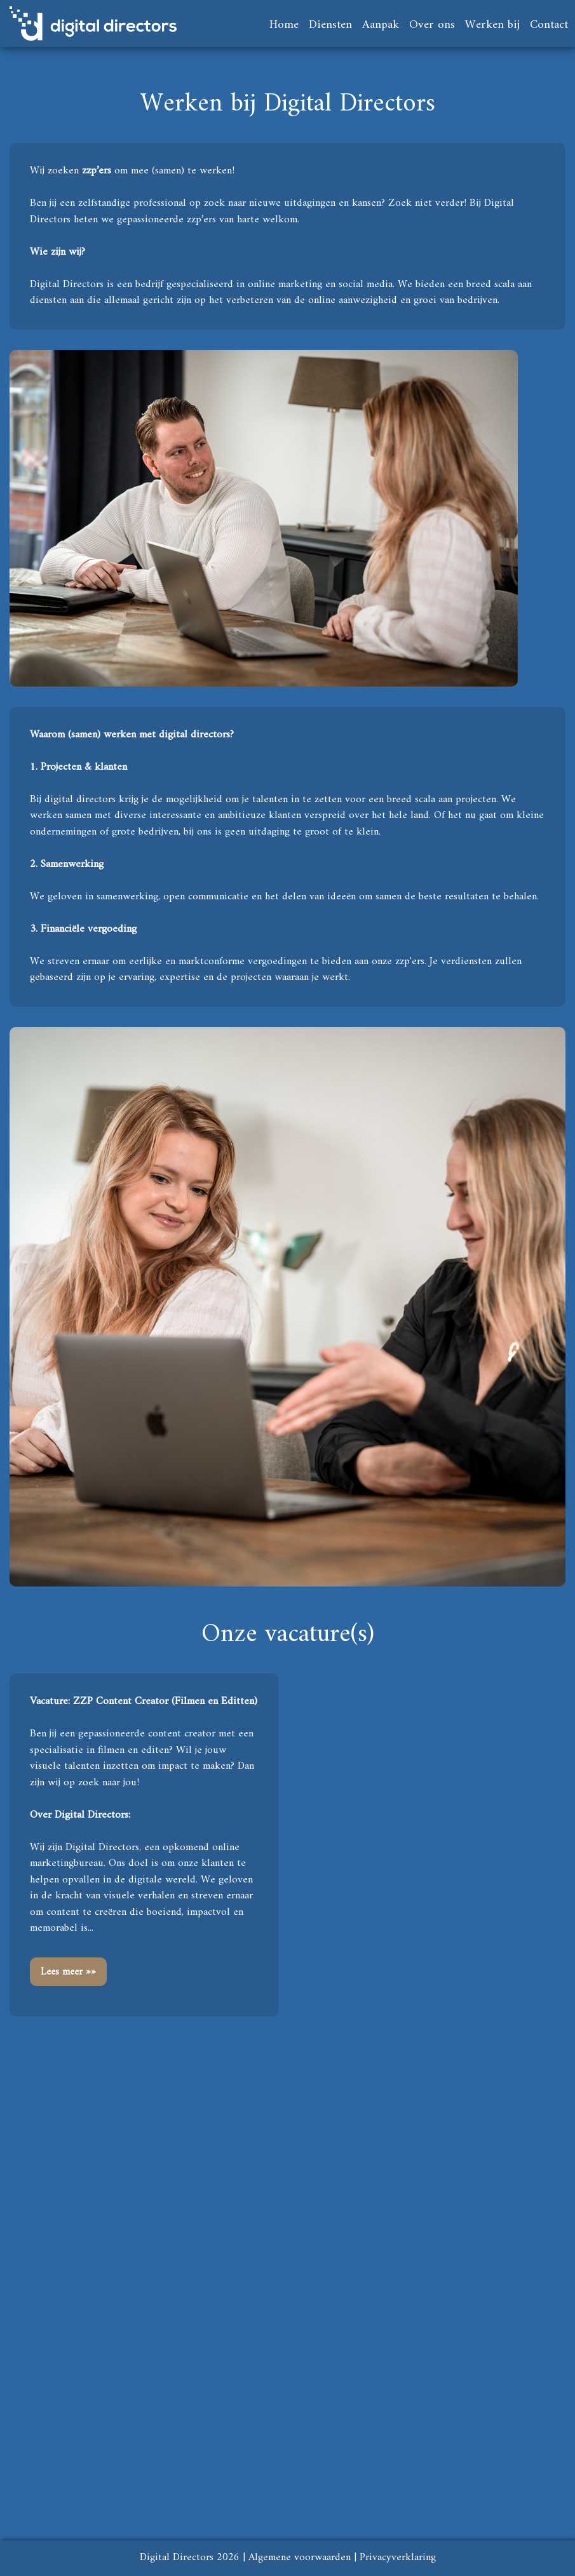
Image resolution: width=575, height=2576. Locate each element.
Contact (549, 25)
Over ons (432, 25)
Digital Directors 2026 (190, 2557)
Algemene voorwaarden (299, 2557)
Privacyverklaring (398, 2557)
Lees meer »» (68, 1972)
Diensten (330, 25)
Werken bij (492, 25)
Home (284, 25)
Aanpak (380, 25)
